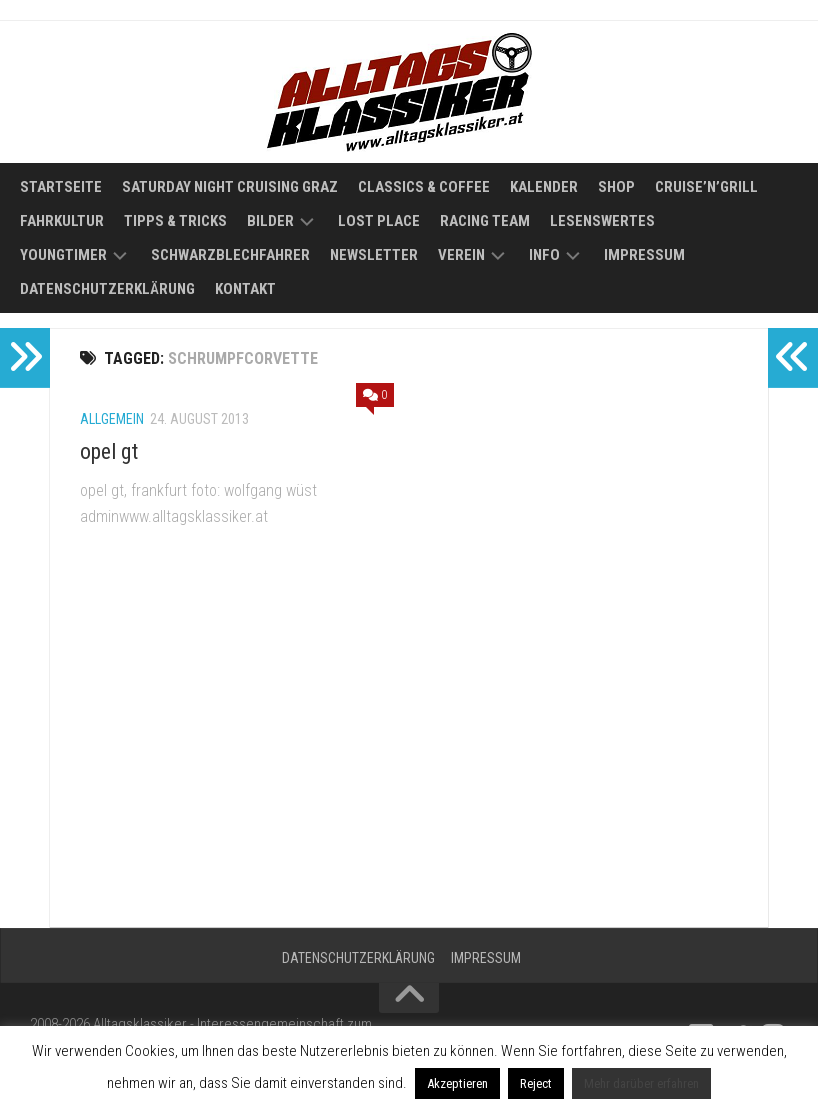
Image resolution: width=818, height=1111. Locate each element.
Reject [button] (536, 1083)
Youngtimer (63, 255)
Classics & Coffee (424, 187)
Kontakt (245, 289)
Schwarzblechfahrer (230, 255)
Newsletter (374, 255)
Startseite (61, 187)
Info (544, 255)
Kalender (544, 187)
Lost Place (379, 221)
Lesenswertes (602, 221)
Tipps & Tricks (175, 221)
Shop (616, 187)
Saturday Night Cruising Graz (230, 187)
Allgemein (112, 419)
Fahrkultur (62, 221)
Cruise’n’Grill (706, 187)
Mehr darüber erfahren (641, 1083)
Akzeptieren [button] (457, 1083)
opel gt (109, 451)
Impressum (644, 255)
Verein (461, 255)
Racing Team (485, 221)
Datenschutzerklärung (107, 289)
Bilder (270, 221)
